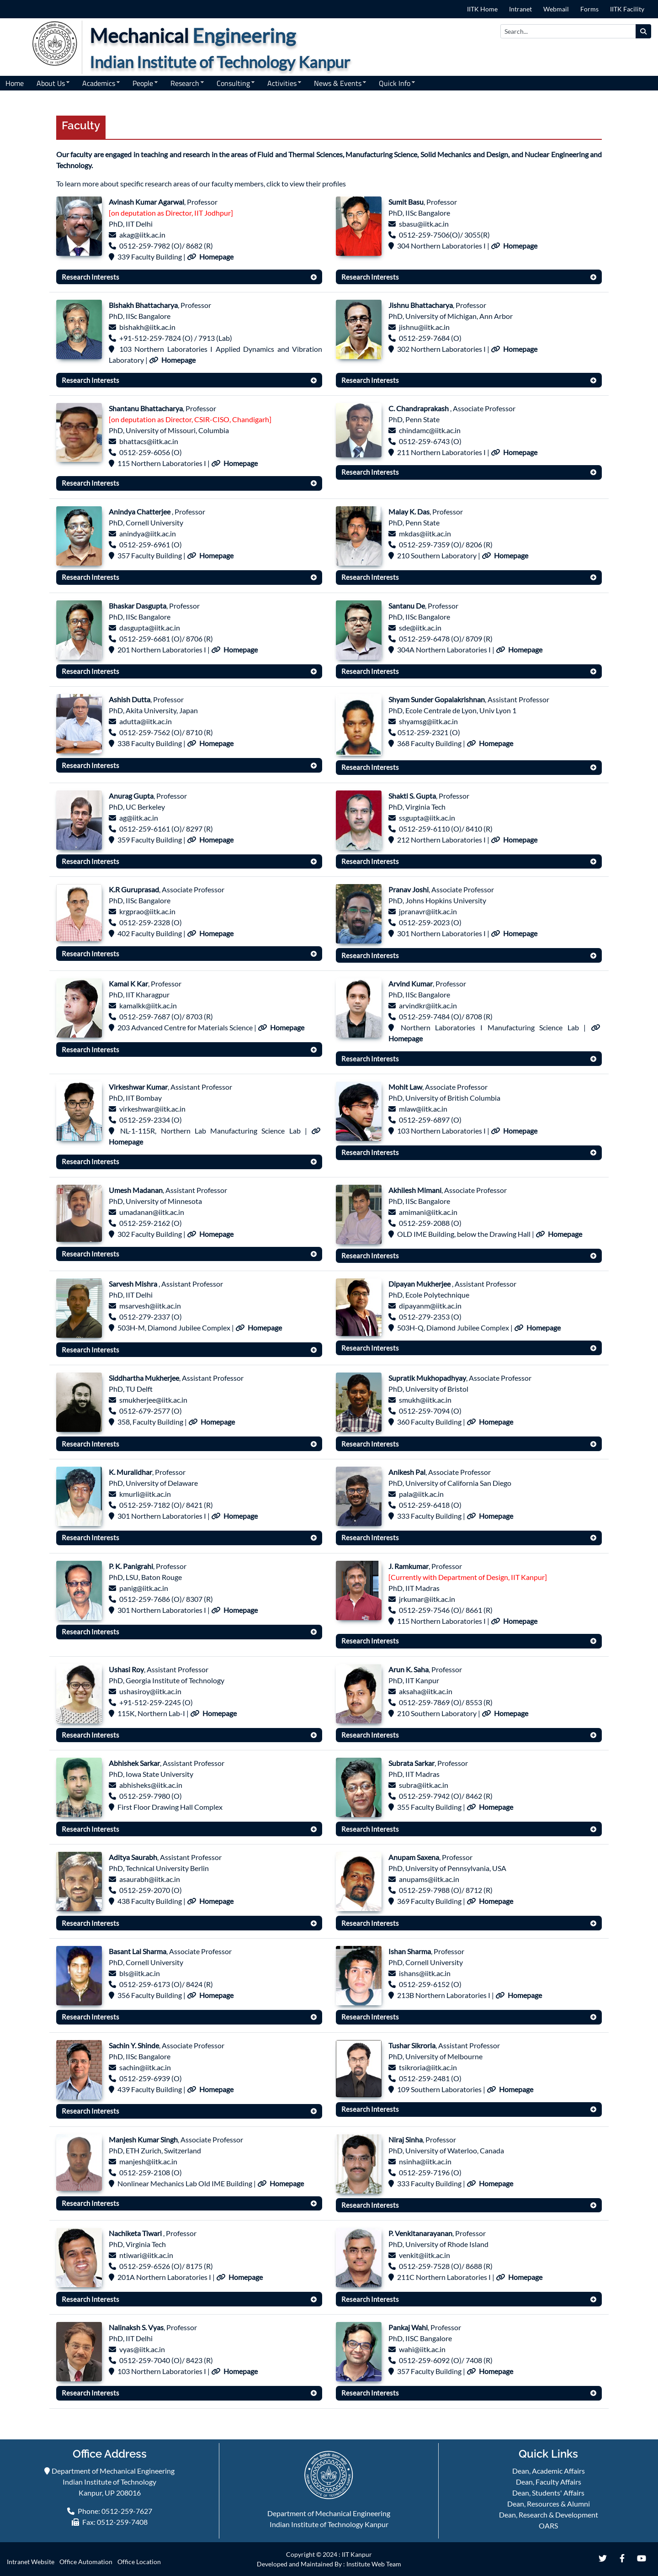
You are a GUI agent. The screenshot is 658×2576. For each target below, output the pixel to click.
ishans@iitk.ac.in (425, 1973)
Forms (589, 9)
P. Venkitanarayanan (420, 2233)
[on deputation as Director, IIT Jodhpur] (171, 212)
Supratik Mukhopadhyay (427, 1377)
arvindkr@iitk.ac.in (428, 1005)
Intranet (520, 9)
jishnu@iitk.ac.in (424, 327)
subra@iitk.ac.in (423, 1785)
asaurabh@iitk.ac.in (149, 1879)
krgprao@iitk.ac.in (147, 911)
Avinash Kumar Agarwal (146, 201)
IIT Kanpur (357, 2554)
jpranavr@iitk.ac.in (428, 911)
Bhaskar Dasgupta (137, 605)
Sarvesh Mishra (134, 1283)
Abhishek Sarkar (134, 1763)
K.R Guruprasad (134, 889)
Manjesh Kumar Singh (143, 2139)
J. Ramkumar (408, 1566)
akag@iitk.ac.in (142, 234)
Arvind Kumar (410, 983)
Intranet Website (30, 2561)
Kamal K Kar (128, 983)
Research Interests (90, 277)
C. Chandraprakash (419, 408)
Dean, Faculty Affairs (548, 2481)
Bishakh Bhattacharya (143, 305)
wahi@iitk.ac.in (422, 2349)
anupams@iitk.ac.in (429, 1879)
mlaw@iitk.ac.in (423, 1108)
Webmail (556, 9)
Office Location (139, 2561)
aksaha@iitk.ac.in (425, 1691)
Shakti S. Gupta (412, 795)
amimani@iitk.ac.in (428, 1212)
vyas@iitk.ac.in (142, 2349)
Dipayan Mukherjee (420, 1283)
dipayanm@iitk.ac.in (430, 1305)
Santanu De (406, 605)
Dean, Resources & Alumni (548, 2503)
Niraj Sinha (405, 2139)
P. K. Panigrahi (131, 1566)
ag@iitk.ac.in (138, 817)
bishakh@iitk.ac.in (147, 327)
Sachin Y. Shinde (134, 2045)
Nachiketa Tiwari (136, 2233)
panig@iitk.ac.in (143, 1588)
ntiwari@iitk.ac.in (146, 2255)
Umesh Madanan (136, 1190)
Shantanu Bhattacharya (146, 408)
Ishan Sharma (409, 1951)
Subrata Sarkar (411, 1763)
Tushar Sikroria (411, 2045)
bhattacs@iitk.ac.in (148, 441)
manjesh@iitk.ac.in (148, 2161)
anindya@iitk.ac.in (147, 533)
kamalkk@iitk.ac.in (148, 1005)
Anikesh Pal (406, 1472)
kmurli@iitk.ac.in (145, 1493)
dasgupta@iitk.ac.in (149, 627)
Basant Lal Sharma (137, 1951)
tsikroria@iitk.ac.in (428, 2067)
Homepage (216, 256)
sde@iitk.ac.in (420, 627)
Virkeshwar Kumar (138, 1086)
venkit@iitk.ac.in (424, 2255)
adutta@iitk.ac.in (145, 721)
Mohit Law (405, 1086)
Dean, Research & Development (548, 2514)
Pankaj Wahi (408, 2327)
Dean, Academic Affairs (548, 2470)
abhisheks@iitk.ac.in (150, 1785)
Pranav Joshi (408, 889)
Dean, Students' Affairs (548, 2492)
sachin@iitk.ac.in (145, 2067)
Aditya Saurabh (133, 1857)
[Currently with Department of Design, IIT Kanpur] (467, 1577)
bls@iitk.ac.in (139, 1973)
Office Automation (85, 2561)
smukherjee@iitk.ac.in (153, 1399)
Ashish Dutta (129, 699)
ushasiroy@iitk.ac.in (150, 1691)
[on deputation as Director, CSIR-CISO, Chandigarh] (190, 419)
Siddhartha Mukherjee (144, 1377)
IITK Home (482, 9)
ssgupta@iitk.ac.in (427, 817)
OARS (548, 2525)
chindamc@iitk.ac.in (430, 430)
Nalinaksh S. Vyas (136, 2327)
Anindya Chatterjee (140, 511)
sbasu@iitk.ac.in (424, 223)
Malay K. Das (409, 511)
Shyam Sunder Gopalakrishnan (436, 699)
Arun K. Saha (408, 1669)
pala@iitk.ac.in (421, 1493)
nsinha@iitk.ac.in (425, 2161)
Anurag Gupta (131, 795)
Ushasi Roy (126, 1669)
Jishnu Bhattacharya (420, 305)
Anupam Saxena (413, 1857)
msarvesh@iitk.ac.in (150, 1305)
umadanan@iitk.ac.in (151, 1212)
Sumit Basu (406, 201)
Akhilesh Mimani (414, 1190)
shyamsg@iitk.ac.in (428, 721)
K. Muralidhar (130, 1472)
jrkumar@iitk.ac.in (427, 1599)
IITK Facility (627, 9)
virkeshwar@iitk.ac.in (152, 1108)
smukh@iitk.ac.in (425, 1399)
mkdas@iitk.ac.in (425, 533)
